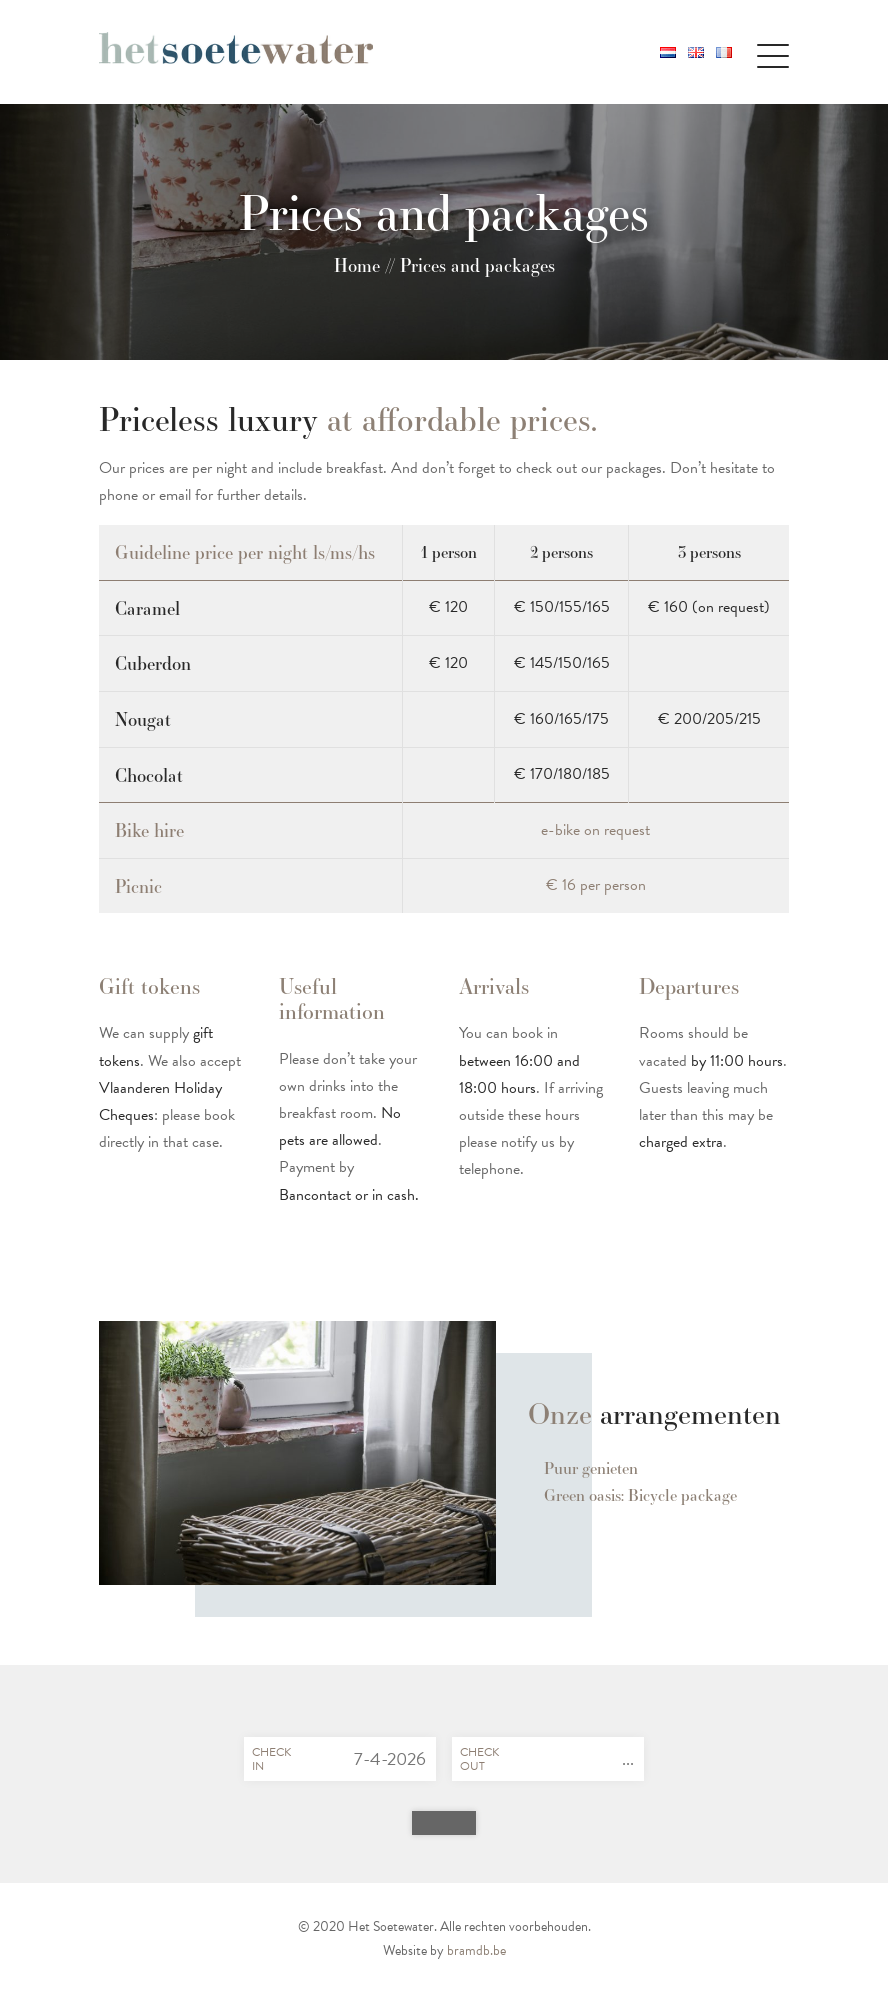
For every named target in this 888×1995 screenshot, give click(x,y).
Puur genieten (591, 1468)
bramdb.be (476, 1950)
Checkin (271, 1759)
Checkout (479, 1759)
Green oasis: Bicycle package (640, 1495)
